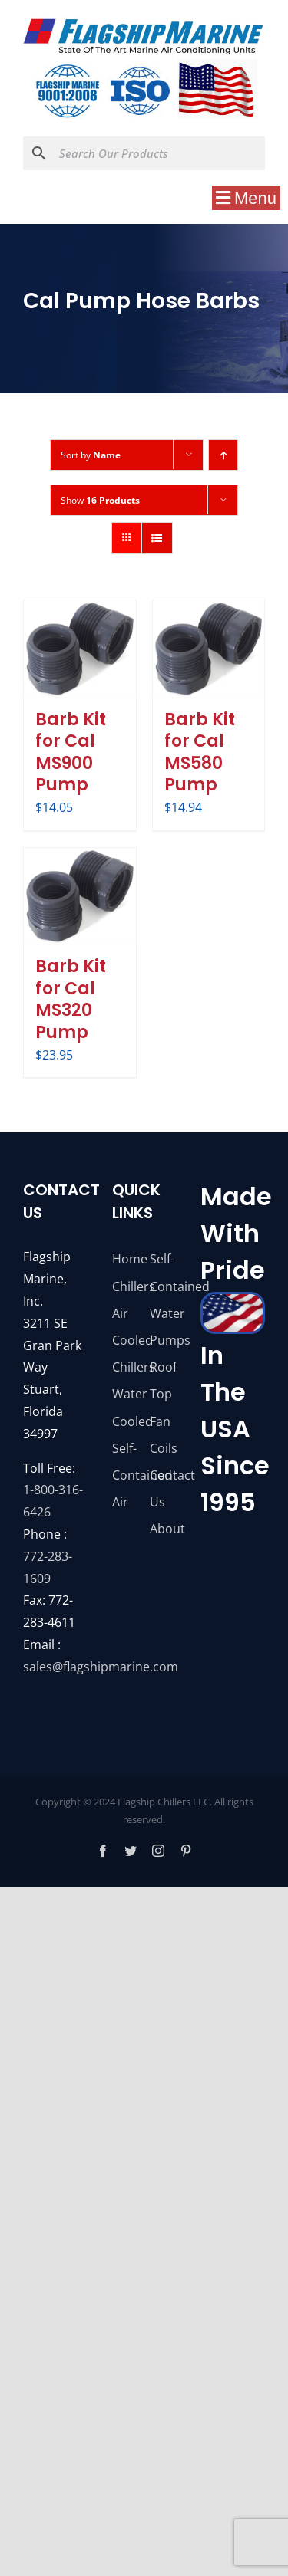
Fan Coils (163, 1435)
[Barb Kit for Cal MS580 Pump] (209, 649)
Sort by (91, 455)
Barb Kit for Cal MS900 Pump (70, 752)
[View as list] (157, 538)
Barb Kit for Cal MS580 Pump (199, 752)
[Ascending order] (223, 455)
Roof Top (163, 1380)
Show (100, 500)
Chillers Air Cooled (125, 1313)
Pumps (163, 1340)
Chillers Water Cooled (125, 1394)
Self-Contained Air (125, 1475)
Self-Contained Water (163, 1285)
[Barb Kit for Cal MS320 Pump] (80, 896)
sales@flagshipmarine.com (100, 1666)
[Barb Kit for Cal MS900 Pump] (80, 649)
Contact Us (163, 1488)
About (163, 1528)
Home (125, 1258)
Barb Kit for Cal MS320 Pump (70, 999)
